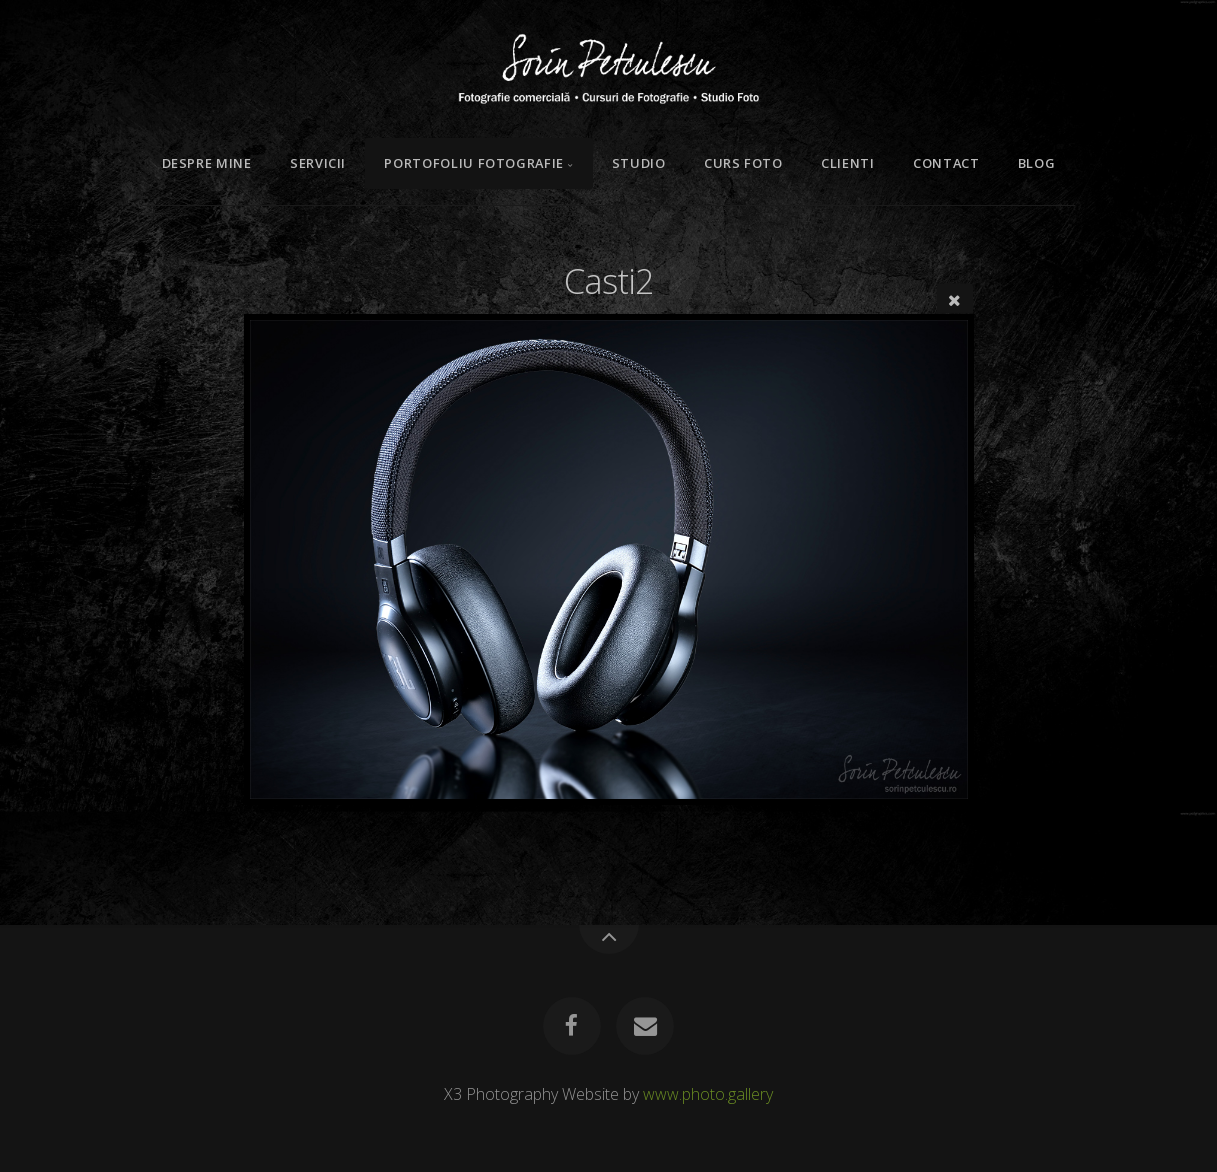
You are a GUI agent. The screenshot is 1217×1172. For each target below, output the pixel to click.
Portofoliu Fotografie (473, 163)
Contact (946, 163)
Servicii (318, 163)
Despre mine (207, 163)
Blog (1037, 163)
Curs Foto (743, 163)
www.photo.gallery (708, 1094)
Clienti (847, 163)
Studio (639, 163)
